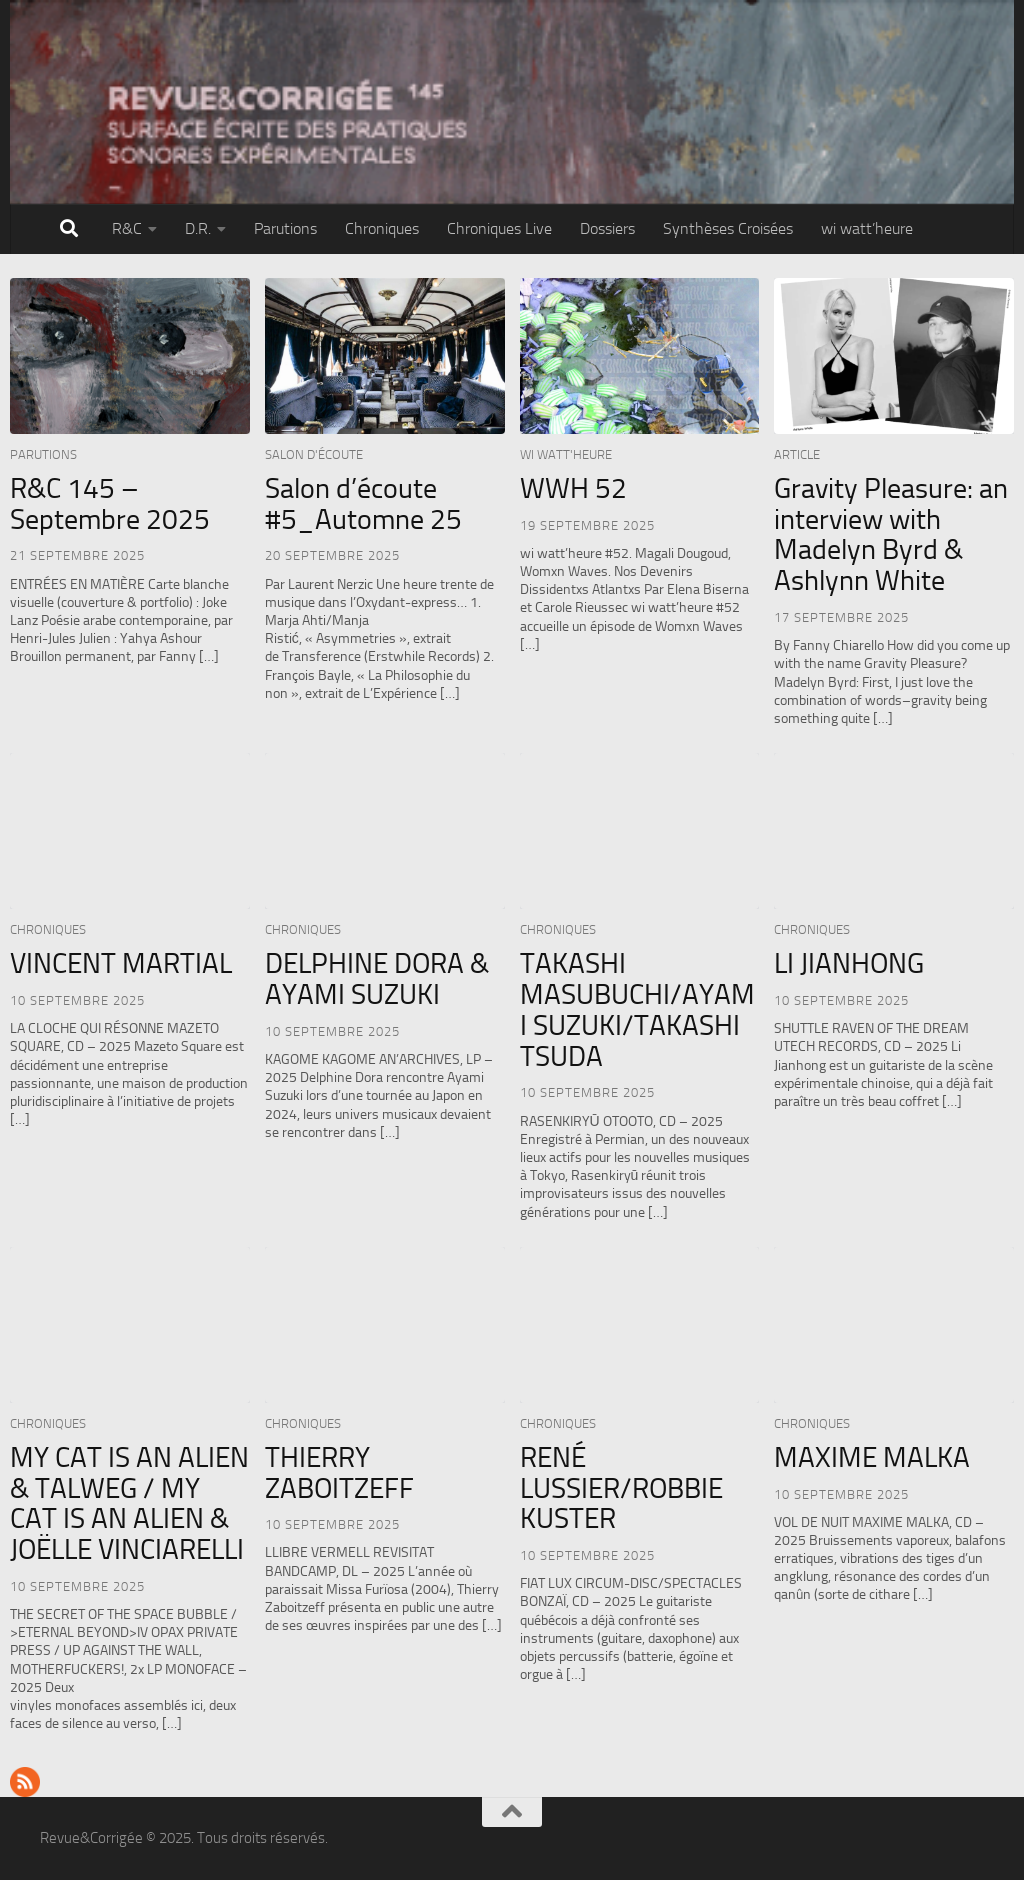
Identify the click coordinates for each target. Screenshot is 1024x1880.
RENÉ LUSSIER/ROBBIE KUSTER (621, 1488)
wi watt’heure (867, 228)
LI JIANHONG (849, 963)
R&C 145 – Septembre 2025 (110, 504)
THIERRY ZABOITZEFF (339, 1473)
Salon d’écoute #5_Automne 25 (363, 504)
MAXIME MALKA (872, 1457)
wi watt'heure (566, 454)
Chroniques (382, 228)
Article (797, 454)
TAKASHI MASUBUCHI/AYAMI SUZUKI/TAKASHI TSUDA (637, 1009)
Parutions (285, 228)
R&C (127, 228)
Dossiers (607, 228)
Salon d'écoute (314, 454)
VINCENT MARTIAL (121, 963)
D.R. (198, 228)
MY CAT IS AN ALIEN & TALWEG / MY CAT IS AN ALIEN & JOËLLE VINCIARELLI (129, 1503)
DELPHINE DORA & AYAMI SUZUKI (377, 979)
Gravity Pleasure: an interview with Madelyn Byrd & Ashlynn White (891, 534)
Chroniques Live (499, 228)
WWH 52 (573, 488)
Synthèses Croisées (728, 228)
